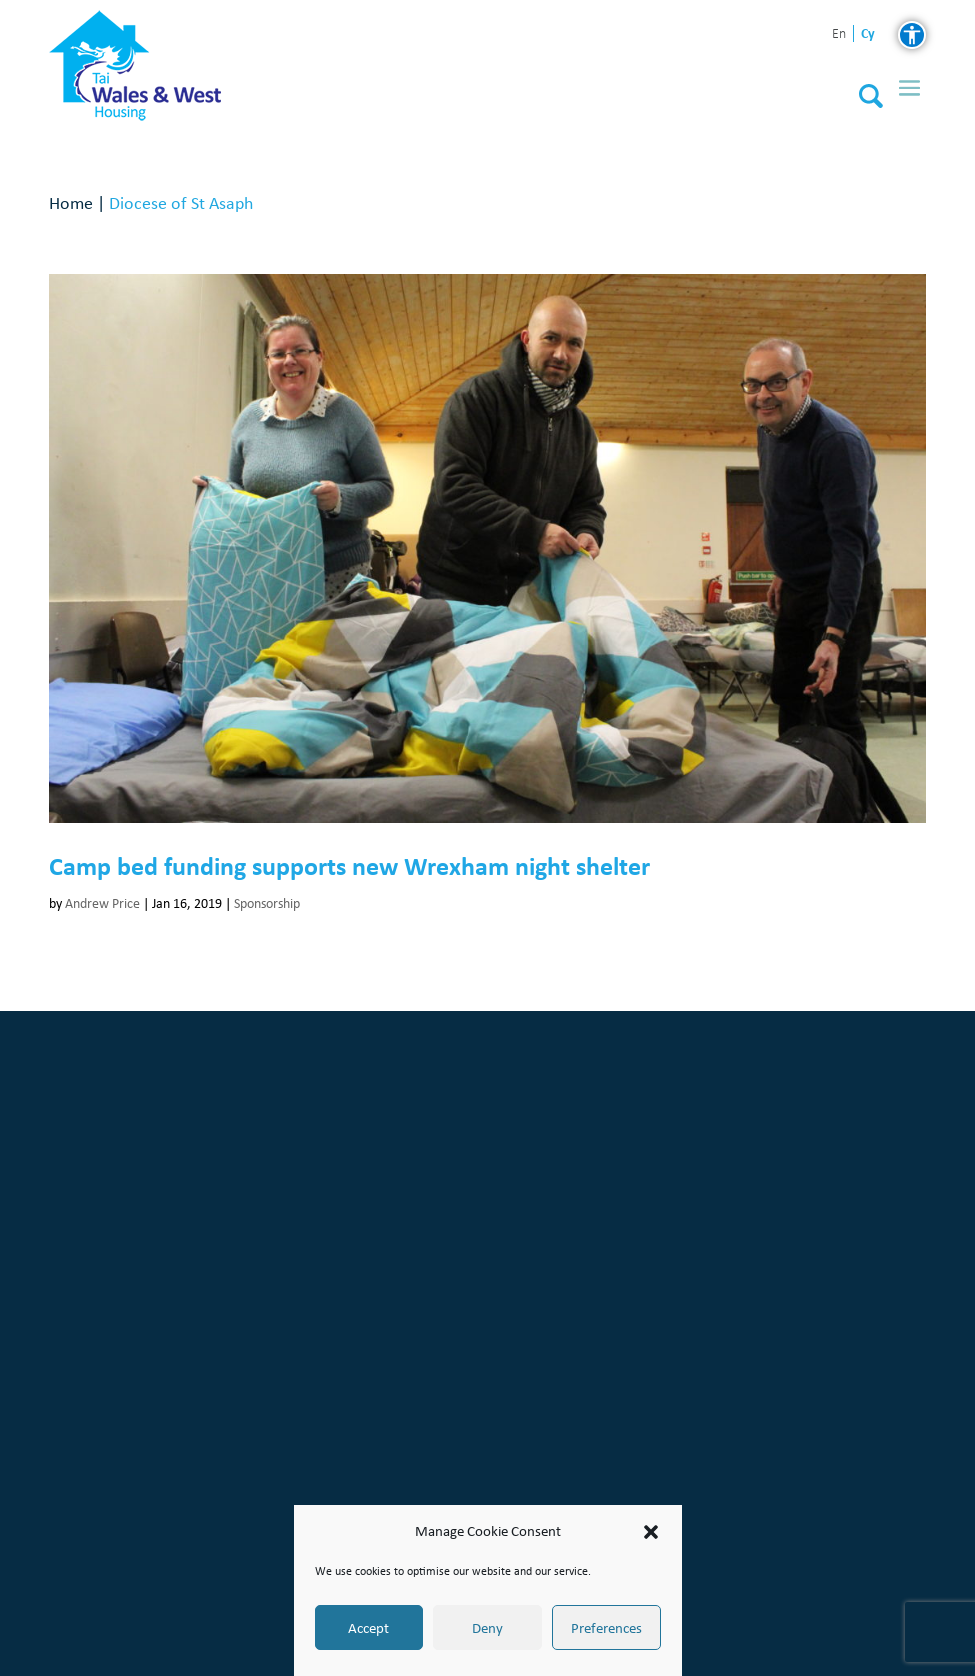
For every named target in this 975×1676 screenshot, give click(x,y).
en (839, 34)
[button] (651, 1532)
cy (868, 33)
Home (71, 202)
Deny (487, 1628)
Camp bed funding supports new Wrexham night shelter (349, 866)
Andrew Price (102, 903)
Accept (368, 1628)
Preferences (606, 1628)
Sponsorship (267, 903)
